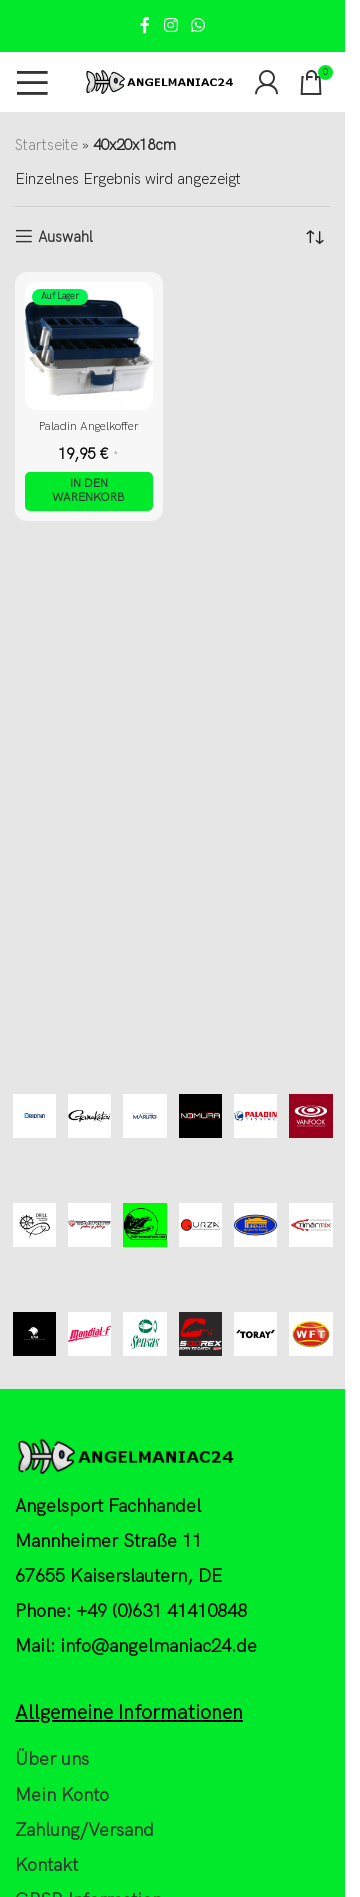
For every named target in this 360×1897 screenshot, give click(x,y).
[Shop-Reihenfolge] (315, 237)
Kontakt (46, 1865)
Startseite (46, 145)
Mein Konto (62, 1795)
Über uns (52, 1759)
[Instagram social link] (170, 26)
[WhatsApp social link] (198, 26)
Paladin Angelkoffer (89, 426)
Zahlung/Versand (84, 1830)
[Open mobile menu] (32, 82)
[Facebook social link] (145, 26)
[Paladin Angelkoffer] (89, 346)
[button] (89, 491)
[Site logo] (159, 81)
